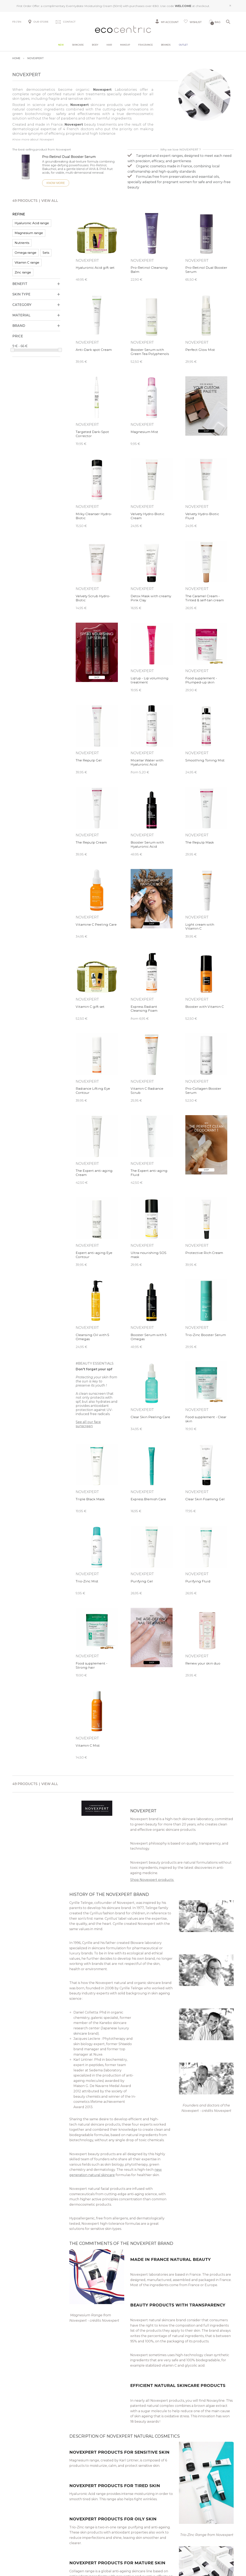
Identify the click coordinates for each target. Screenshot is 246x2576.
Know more (55, 183)
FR (14, 21)
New (61, 45)
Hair (109, 45)
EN (19, 21)
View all (49, 201)
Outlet (183, 45)
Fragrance (145, 45)
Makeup (125, 45)
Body (95, 45)
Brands (166, 45)
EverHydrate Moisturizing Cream (89, 6)
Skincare (78, 45)
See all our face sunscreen (88, 1424)
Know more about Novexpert (33, 139)
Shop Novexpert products (152, 1880)
